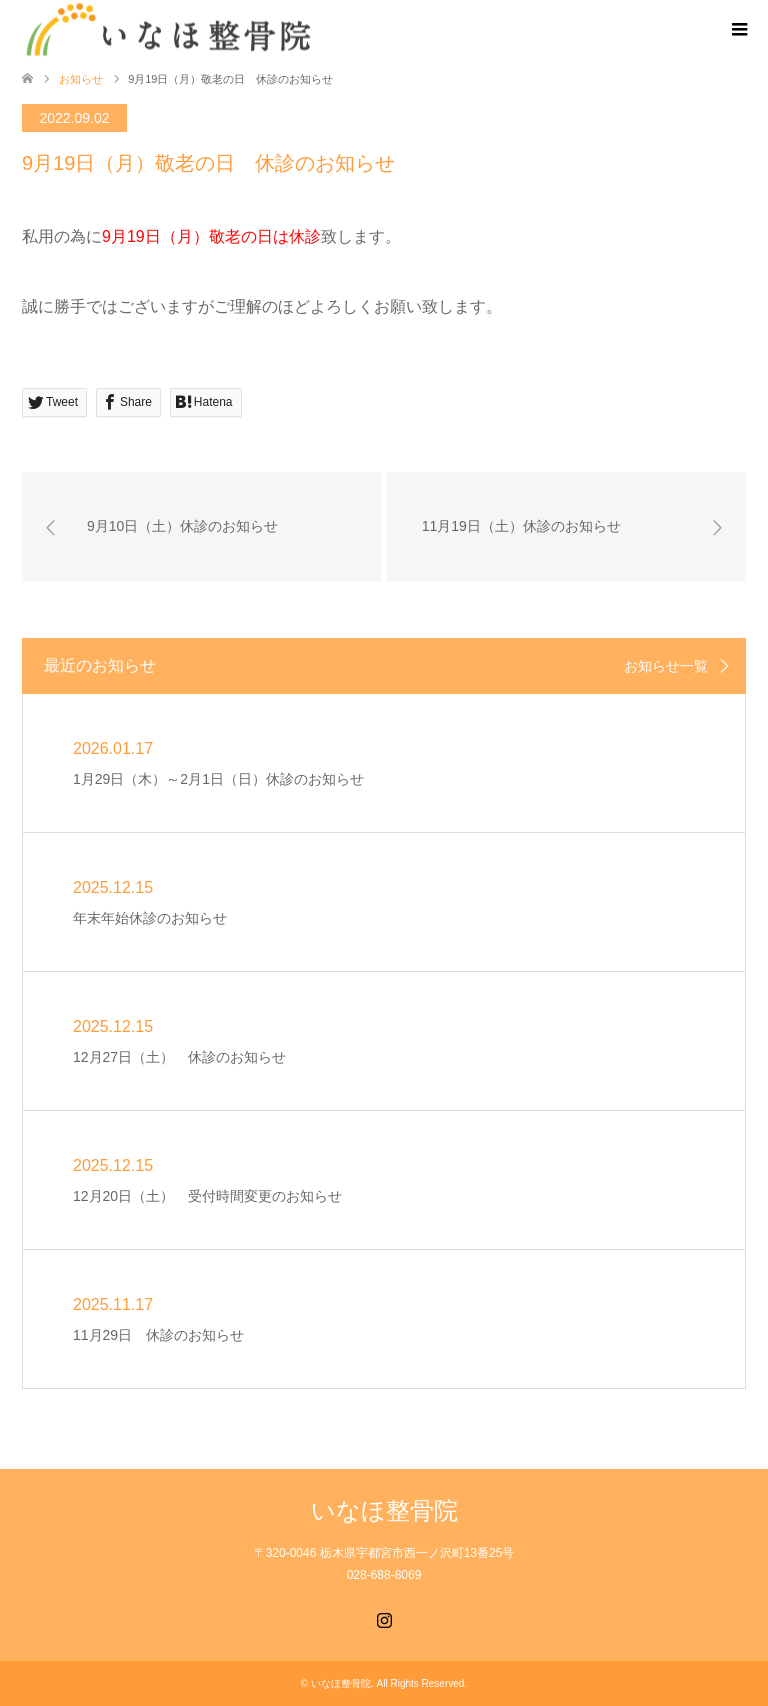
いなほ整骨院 (384, 1510)
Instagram (384, 1618)
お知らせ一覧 (666, 666)
